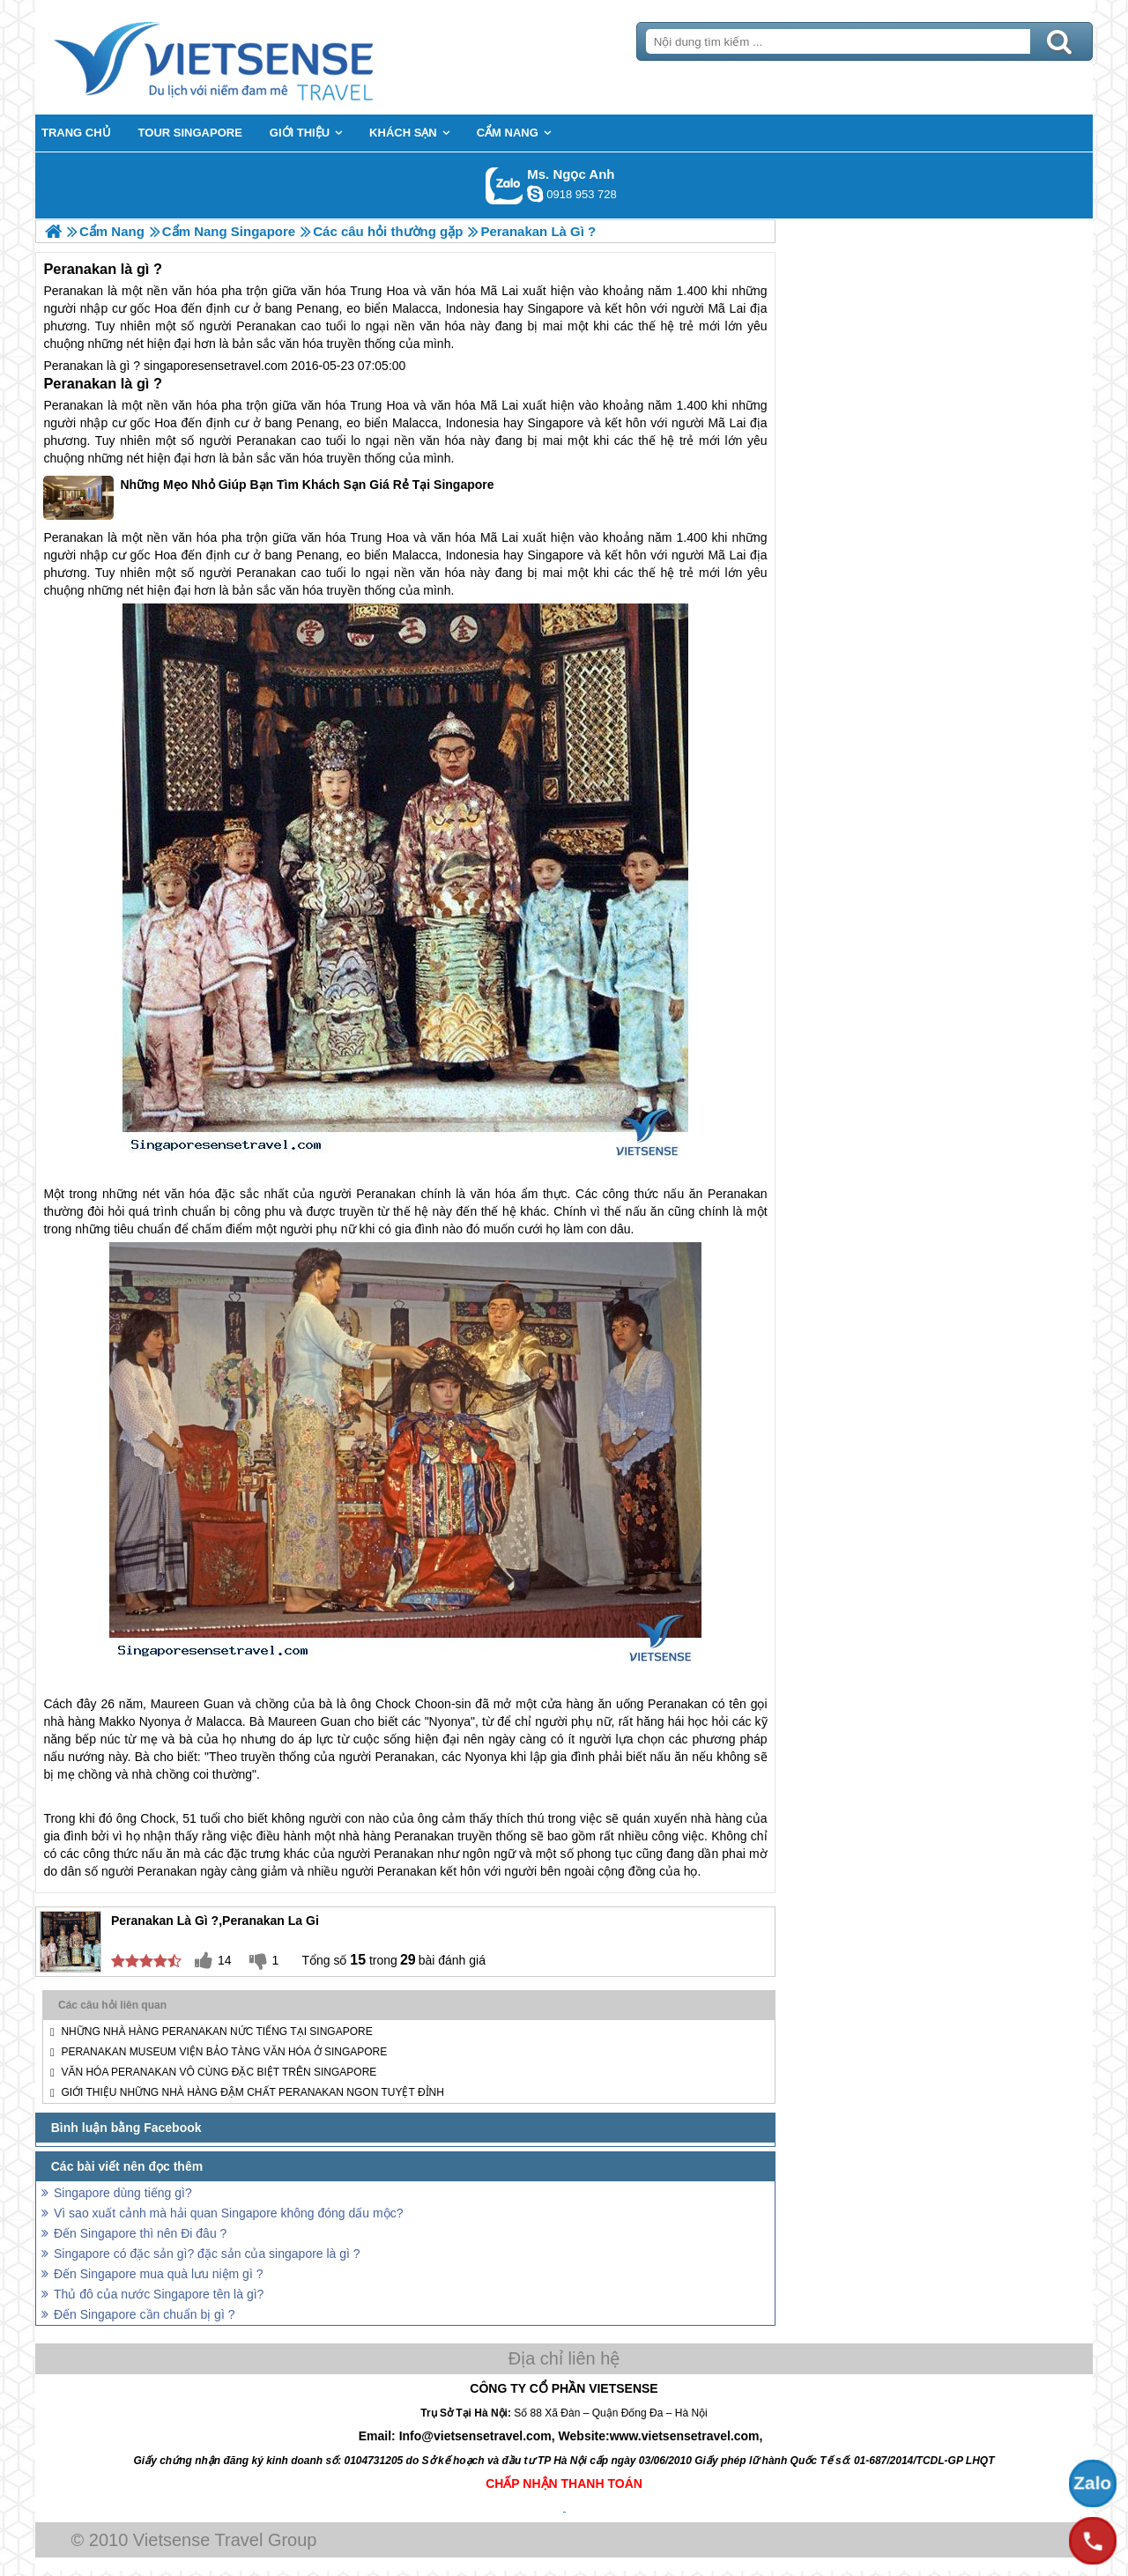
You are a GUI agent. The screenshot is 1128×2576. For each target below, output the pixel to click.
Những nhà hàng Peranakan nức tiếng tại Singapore (216, 2031)
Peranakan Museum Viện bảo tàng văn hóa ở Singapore (224, 2052)
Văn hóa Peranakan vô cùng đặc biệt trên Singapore (218, 2072)
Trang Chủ (257, 57)
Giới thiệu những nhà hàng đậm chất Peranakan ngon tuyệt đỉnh (252, 2092)
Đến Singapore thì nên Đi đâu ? (140, 2233)
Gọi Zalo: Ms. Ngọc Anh (504, 185)
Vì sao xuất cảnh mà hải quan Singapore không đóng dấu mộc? (228, 2213)
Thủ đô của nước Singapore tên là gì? (158, 2294)
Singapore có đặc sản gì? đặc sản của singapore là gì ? (207, 2254)
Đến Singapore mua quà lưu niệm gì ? (158, 2274)
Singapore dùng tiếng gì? (123, 2193)
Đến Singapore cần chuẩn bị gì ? (144, 2314)
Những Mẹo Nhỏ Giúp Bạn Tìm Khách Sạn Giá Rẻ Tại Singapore (268, 498)
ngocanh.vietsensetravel (535, 194)
